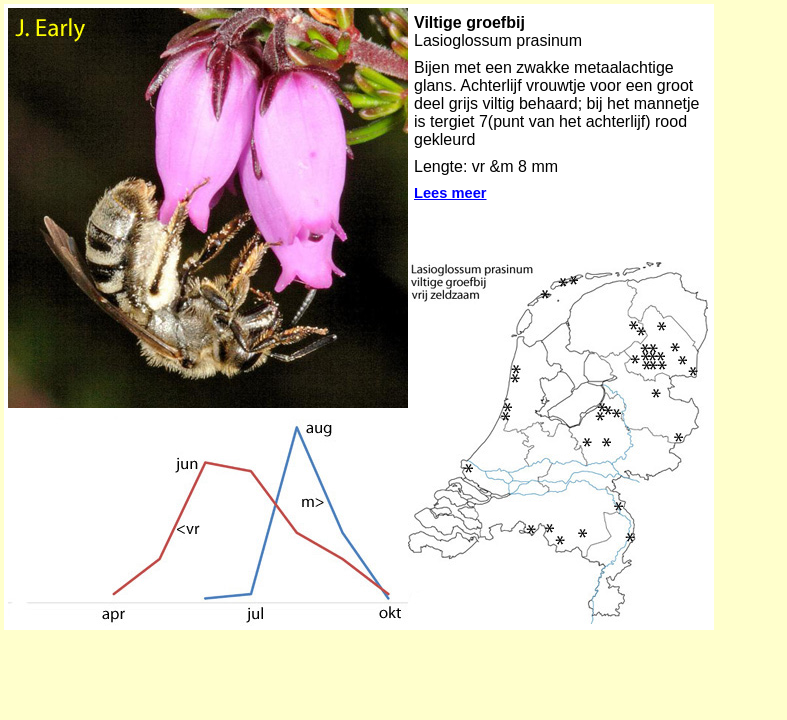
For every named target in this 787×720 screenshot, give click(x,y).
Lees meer (450, 193)
